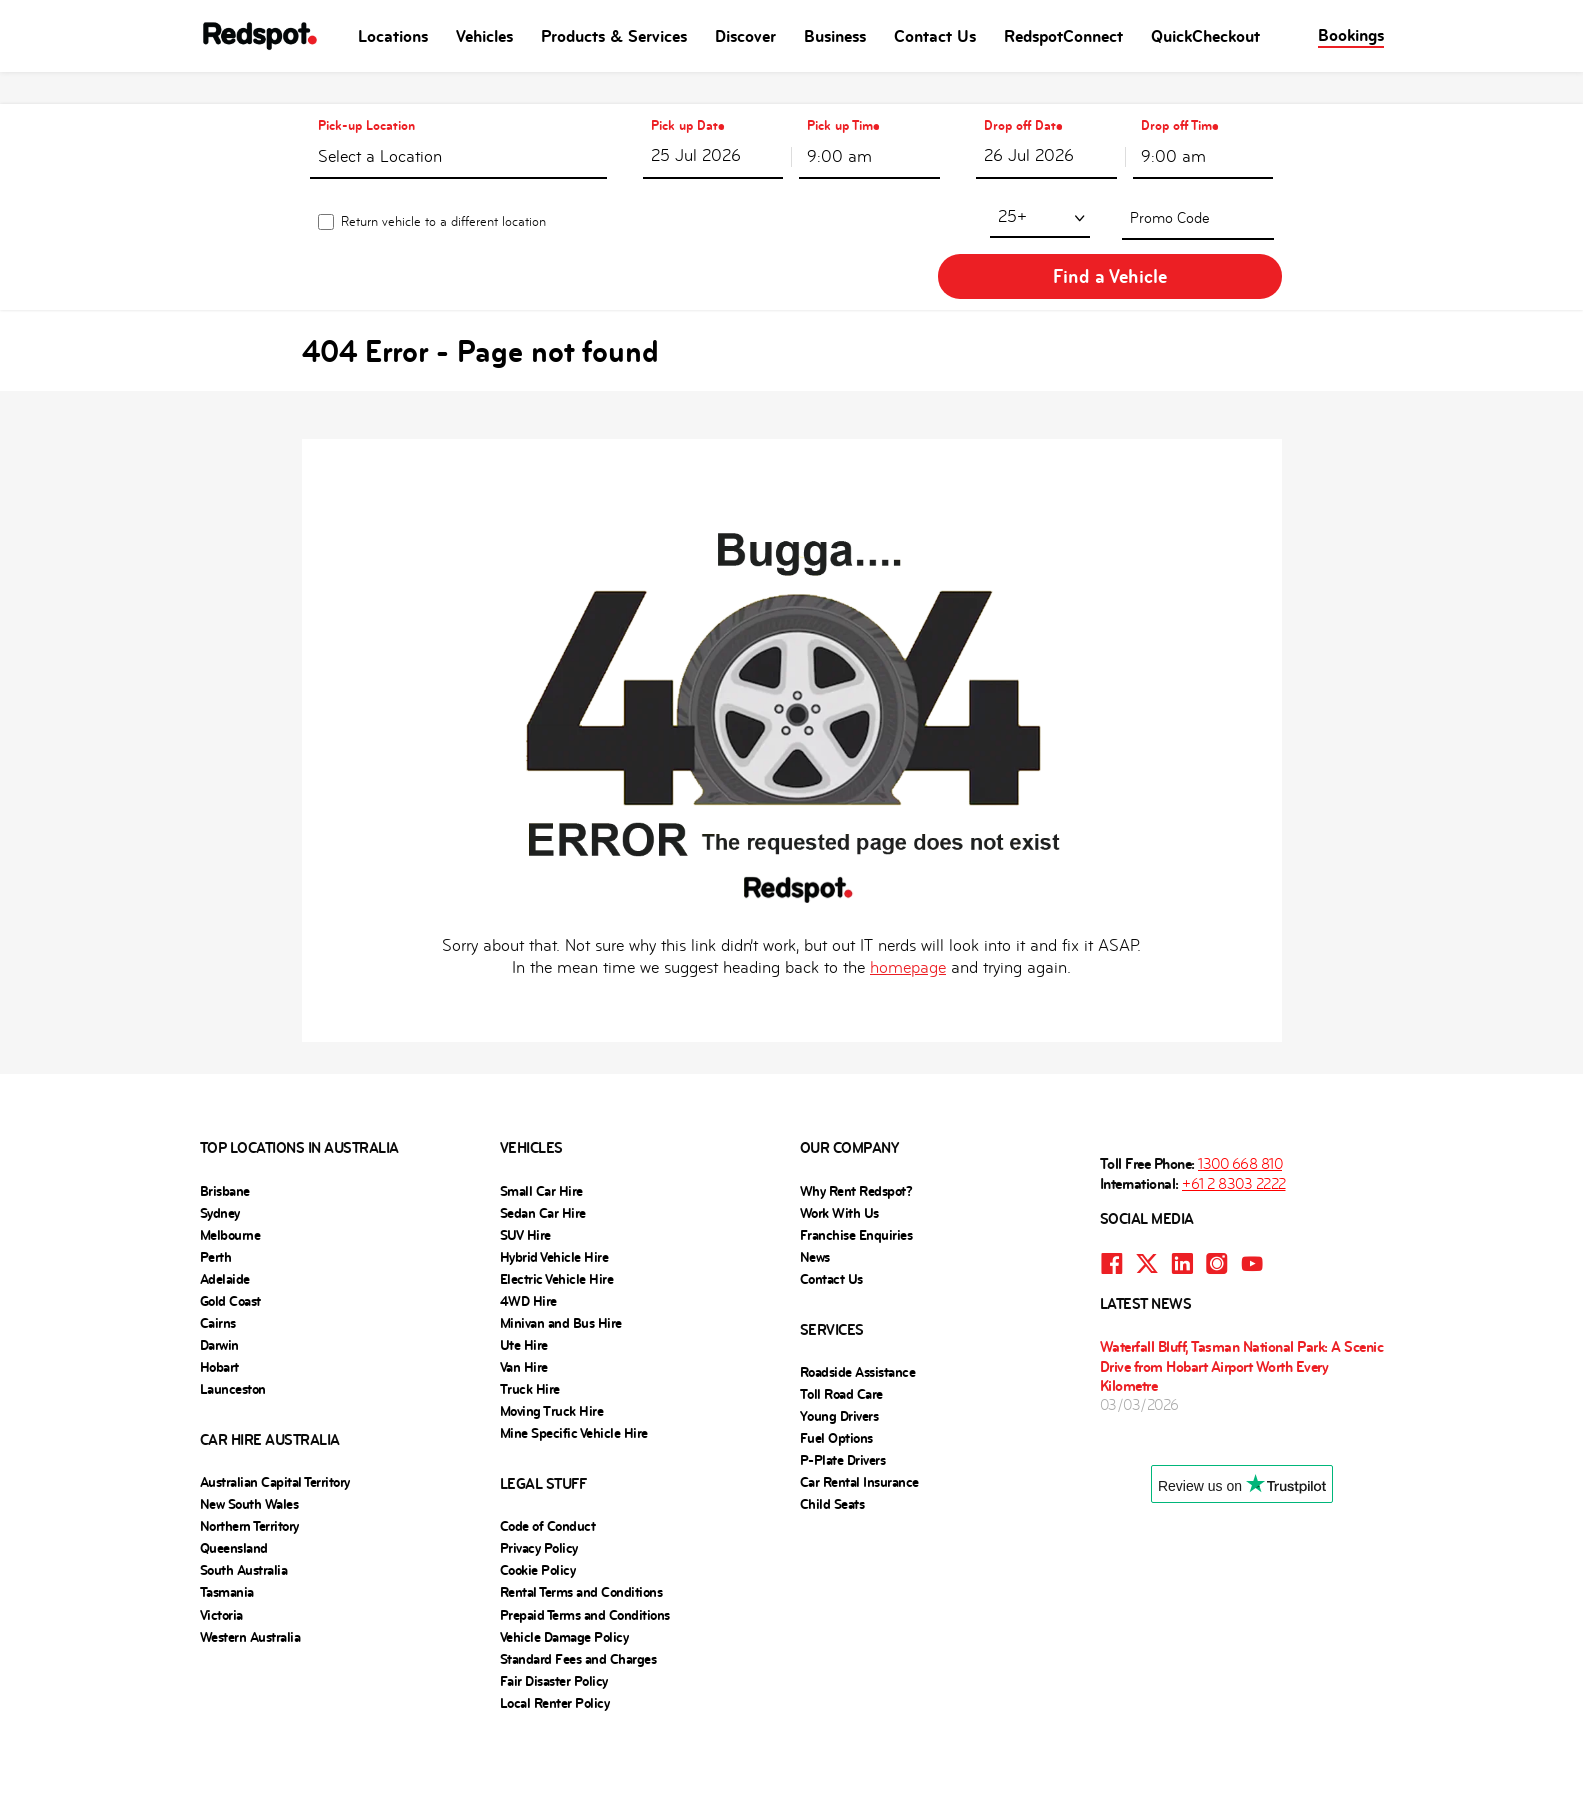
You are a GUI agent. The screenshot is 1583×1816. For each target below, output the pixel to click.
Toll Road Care (841, 1314)
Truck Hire (530, 1309)
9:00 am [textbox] (839, 124)
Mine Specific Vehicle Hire (574, 1353)
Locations (393, 36)
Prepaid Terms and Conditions (585, 1535)
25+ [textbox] (820, 187)
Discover (745, 36)
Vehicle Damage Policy (564, 1557)
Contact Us (935, 36)
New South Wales (249, 1424)
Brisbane (225, 1111)
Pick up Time (843, 93)
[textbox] (458, 128)
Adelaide (225, 1199)
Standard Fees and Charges (578, 1579)
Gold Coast (230, 1221)
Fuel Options (836, 1358)
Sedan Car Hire (543, 1133)
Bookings (1351, 35)
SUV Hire (525, 1155)
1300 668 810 (1240, 1083)
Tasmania (227, 1512)
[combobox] (458, 124)
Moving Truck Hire (552, 1331)
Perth (216, 1177)
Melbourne (230, 1155)
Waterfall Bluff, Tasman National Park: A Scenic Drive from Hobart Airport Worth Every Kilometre (1242, 1285)
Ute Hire (524, 1265)
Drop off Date (1023, 93)
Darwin (219, 1265)
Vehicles (484, 36)
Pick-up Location (365, 93)
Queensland (234, 1468)
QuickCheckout (1205, 36)
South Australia (244, 1490)
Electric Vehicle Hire (557, 1199)
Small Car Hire (541, 1111)
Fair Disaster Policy (554, 1601)
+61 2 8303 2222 (1234, 1103)
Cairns (218, 1243)
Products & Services (614, 36)
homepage (908, 887)
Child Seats (832, 1424)
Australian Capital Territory (275, 1402)
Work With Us (839, 1133)
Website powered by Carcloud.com (792, 1743)
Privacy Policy (539, 1468)
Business (835, 36)
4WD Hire (528, 1221)
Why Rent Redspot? (856, 1111)
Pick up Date (688, 93)
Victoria (221, 1535)
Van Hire (524, 1287)
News (815, 1177)
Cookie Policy (538, 1490)
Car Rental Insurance (859, 1402)
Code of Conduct (548, 1446)
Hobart (219, 1287)
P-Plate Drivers (843, 1380)
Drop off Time (1180, 93)
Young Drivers (839, 1336)
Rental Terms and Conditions (581, 1512)
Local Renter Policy (555, 1623)
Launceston (233, 1309)
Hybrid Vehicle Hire (554, 1177)
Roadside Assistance (858, 1292)
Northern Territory (249, 1446)
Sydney (220, 1133)
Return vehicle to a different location (442, 192)
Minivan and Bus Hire (561, 1243)
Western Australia (250, 1557)
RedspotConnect (1063, 36)
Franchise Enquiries (856, 1155)
